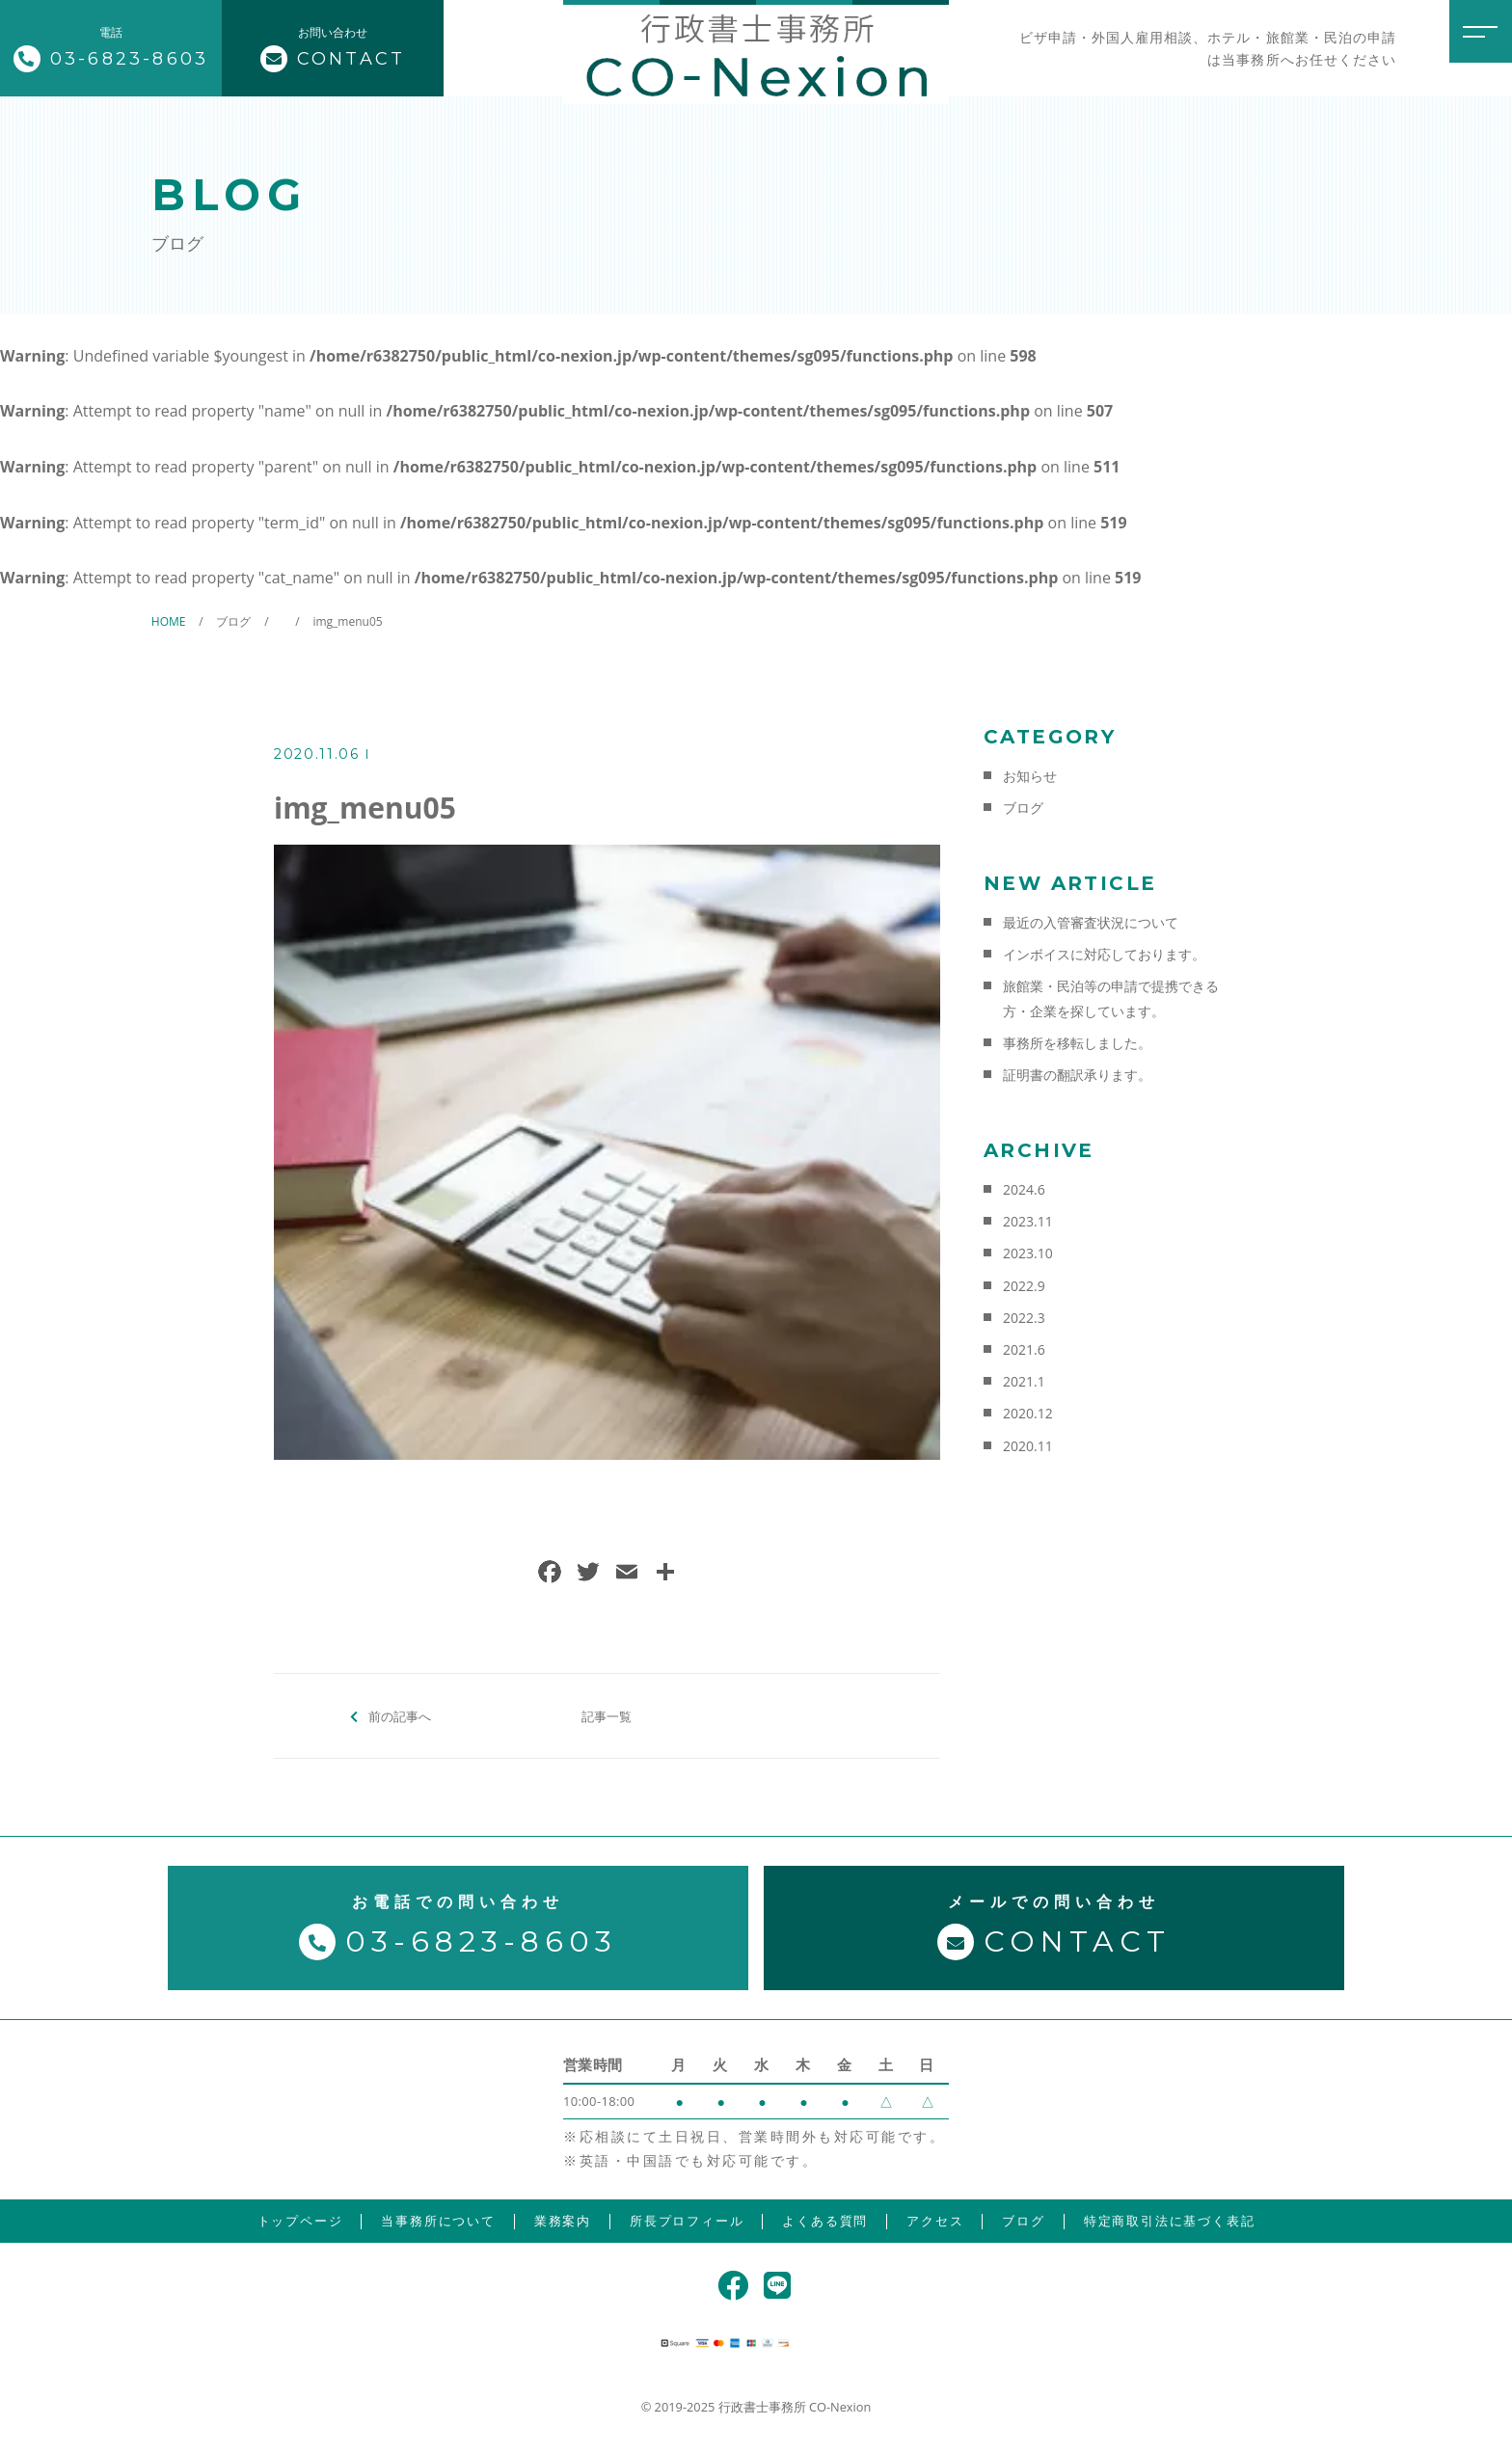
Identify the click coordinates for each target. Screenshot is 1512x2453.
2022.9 (1024, 1286)
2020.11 (1028, 1446)
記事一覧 (606, 1715)
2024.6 (1024, 1189)
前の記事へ (400, 1715)
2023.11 (1028, 1221)
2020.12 (1028, 1413)
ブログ (1023, 807)
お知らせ (1030, 776)
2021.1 (1024, 1381)
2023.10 (1028, 1253)
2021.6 (1024, 1349)
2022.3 (1024, 1317)
